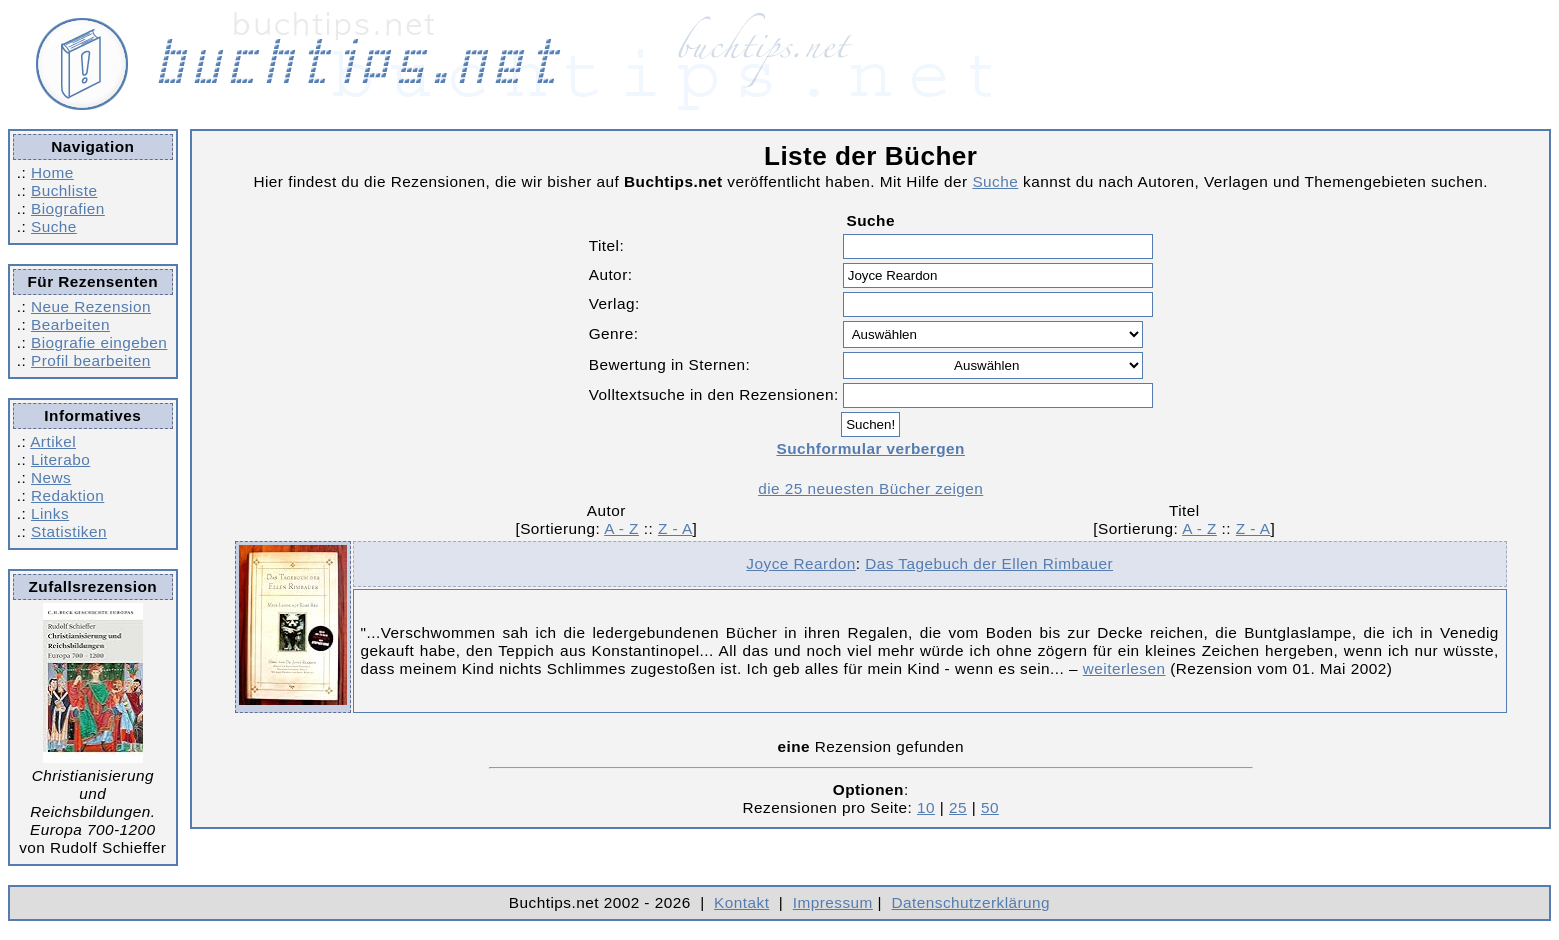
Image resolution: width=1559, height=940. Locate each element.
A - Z (621, 528)
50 (990, 807)
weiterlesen (1124, 668)
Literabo (60, 459)
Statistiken (69, 531)
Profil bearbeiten (91, 360)
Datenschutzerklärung (971, 902)
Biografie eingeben (99, 342)
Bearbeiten (70, 324)
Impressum (833, 902)
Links (50, 513)
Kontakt (741, 902)
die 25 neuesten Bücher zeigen (870, 488)
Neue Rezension (91, 306)
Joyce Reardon (800, 563)
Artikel (53, 441)
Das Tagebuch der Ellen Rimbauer (989, 563)
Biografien (68, 208)
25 (958, 807)
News (51, 477)
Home (52, 172)
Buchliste (64, 190)
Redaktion (67, 495)
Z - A (675, 528)
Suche (54, 226)
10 (926, 807)
